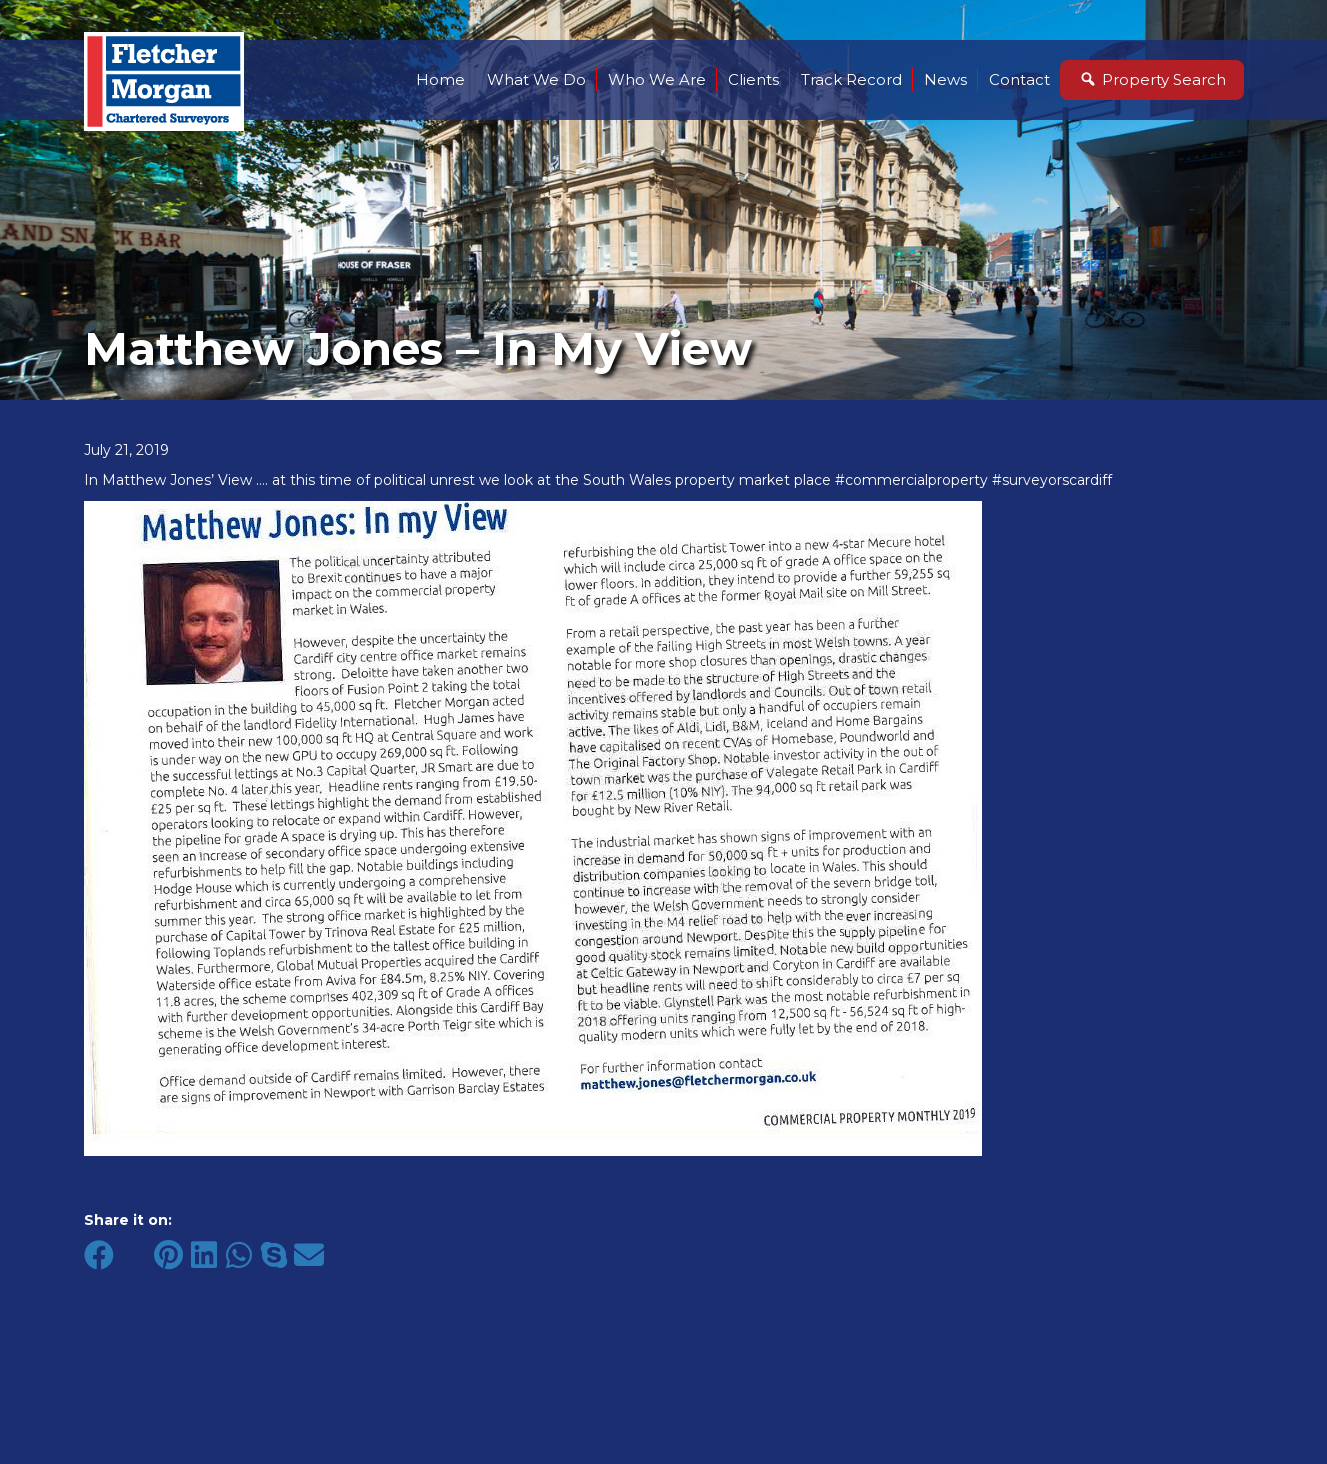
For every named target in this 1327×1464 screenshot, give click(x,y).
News (945, 79)
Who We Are (657, 79)
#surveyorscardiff (1052, 480)
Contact (1019, 79)
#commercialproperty (911, 480)
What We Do (536, 79)
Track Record (851, 79)
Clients (753, 79)
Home (440, 79)
